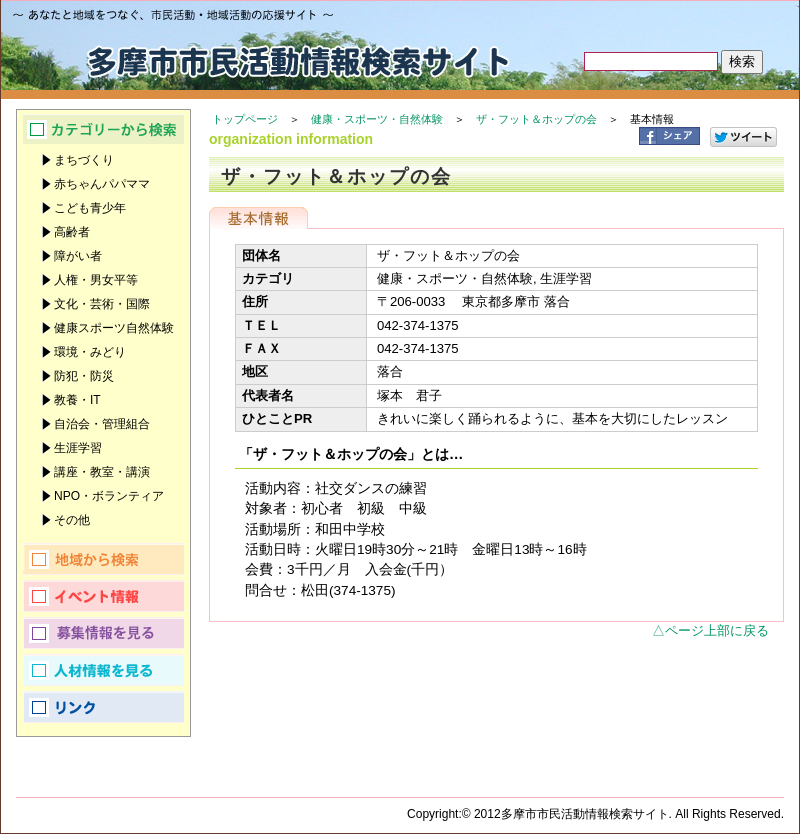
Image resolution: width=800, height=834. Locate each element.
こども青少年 (90, 208)
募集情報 (103, 633)
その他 (72, 520)
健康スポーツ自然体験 (114, 328)
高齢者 (72, 232)
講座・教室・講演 (102, 472)
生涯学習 (78, 448)
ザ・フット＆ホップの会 (536, 119)
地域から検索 (103, 559)
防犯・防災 (84, 376)
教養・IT (77, 400)
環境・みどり (90, 352)
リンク (103, 707)
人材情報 (103, 670)
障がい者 (78, 256)
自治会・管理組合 (102, 424)
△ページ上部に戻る (710, 630)
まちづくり (84, 160)
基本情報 (258, 218)
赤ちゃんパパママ (102, 184)
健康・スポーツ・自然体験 (377, 119)
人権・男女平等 (96, 280)
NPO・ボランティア (109, 496)
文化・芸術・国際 (102, 304)
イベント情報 (103, 596)
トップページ (245, 119)
